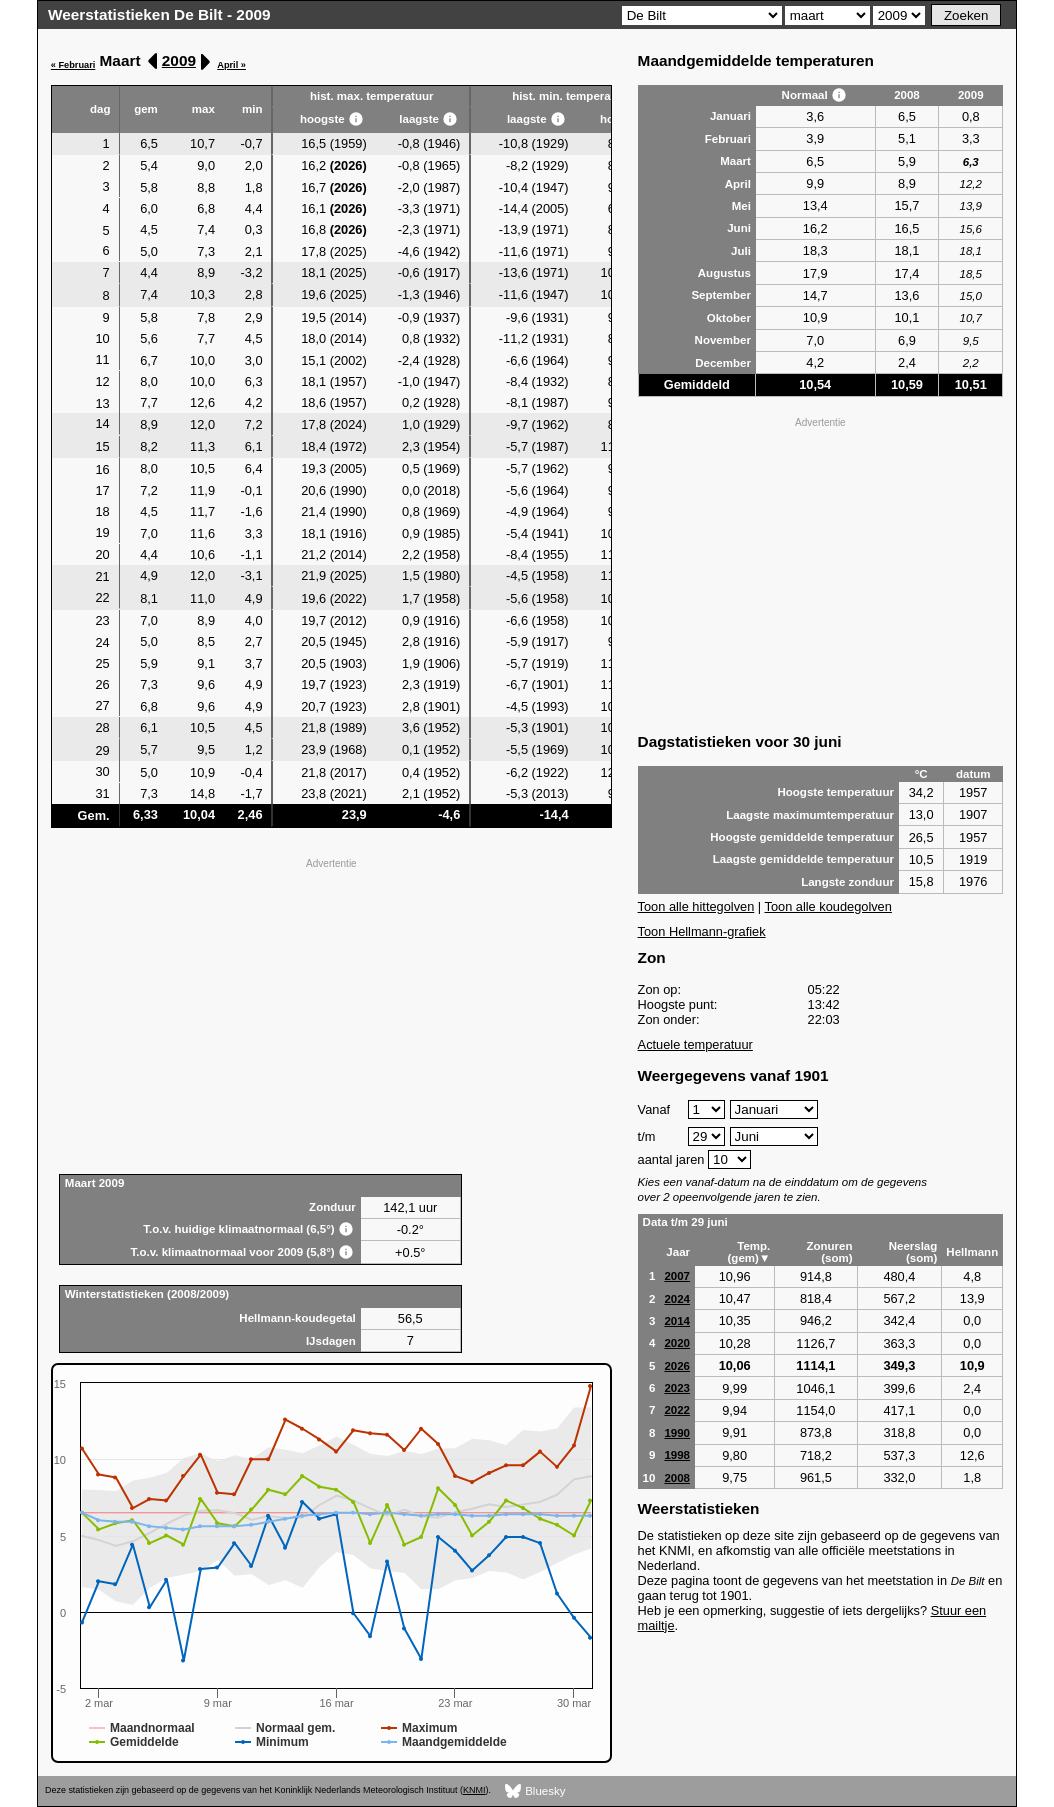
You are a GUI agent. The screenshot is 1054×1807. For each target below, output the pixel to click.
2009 (179, 60)
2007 (677, 1276)
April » (231, 65)
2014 (677, 1321)
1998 (677, 1455)
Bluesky (535, 1791)
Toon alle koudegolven (828, 906)
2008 (677, 1478)
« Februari (73, 65)
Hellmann (972, 1252)
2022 (677, 1410)
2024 (677, 1299)
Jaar (678, 1252)
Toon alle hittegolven (696, 906)
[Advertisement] (331, 1014)
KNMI (474, 1790)
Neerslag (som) (913, 1252)
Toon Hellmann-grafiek (702, 931)
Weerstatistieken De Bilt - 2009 (159, 14)
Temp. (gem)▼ (749, 1252)
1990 (677, 1433)
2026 (677, 1366)
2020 (677, 1343)
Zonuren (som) (829, 1252)
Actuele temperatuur (695, 1044)
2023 (677, 1388)
